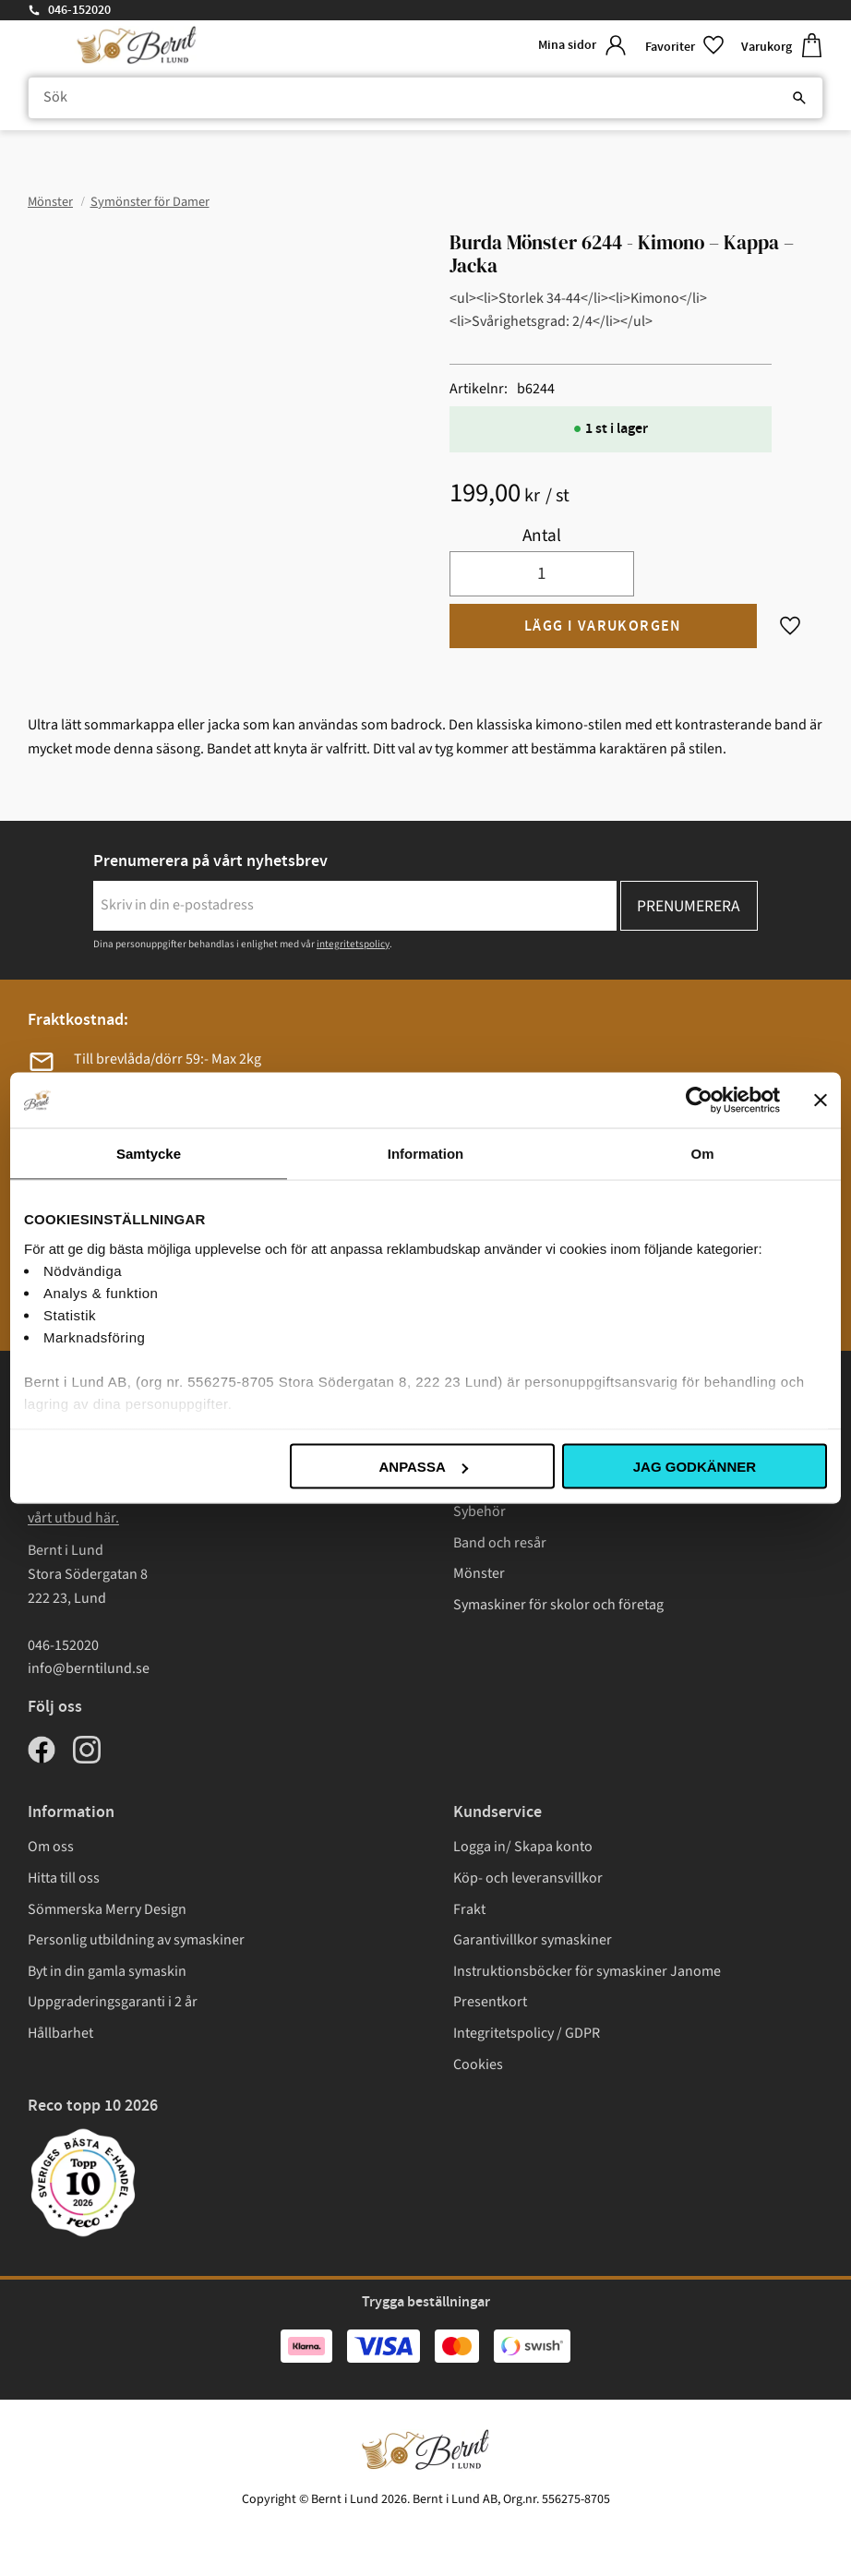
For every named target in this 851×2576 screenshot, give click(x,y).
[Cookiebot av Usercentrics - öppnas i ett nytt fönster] (699, 1100)
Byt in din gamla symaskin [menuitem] (107, 1971)
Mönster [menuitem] (479, 1573)
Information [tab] (426, 1154)
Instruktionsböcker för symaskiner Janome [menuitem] (587, 1971)
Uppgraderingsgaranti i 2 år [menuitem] (113, 2002)
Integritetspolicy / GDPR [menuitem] (526, 2033)
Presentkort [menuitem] (490, 2002)
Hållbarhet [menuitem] (60, 2033)
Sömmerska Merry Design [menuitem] (107, 1909)
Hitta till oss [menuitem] (64, 1878)
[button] (686, 45)
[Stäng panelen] (820, 1100)
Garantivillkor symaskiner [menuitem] (532, 1940)
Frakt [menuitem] (469, 1909)
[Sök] (799, 98)
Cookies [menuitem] (478, 2064)
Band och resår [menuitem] (499, 1543)
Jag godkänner (694, 1467)
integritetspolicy (353, 944)
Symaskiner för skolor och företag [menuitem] (558, 1605)
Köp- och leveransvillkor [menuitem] (528, 1878)
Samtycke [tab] (148, 1154)
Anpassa (422, 1467)
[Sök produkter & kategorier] (425, 98)
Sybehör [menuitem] (479, 1511)
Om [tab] (701, 1154)
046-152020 (79, 10)
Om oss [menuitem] (51, 1846)
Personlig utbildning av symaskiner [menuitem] (136, 1940)
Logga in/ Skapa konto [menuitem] (523, 1846)
